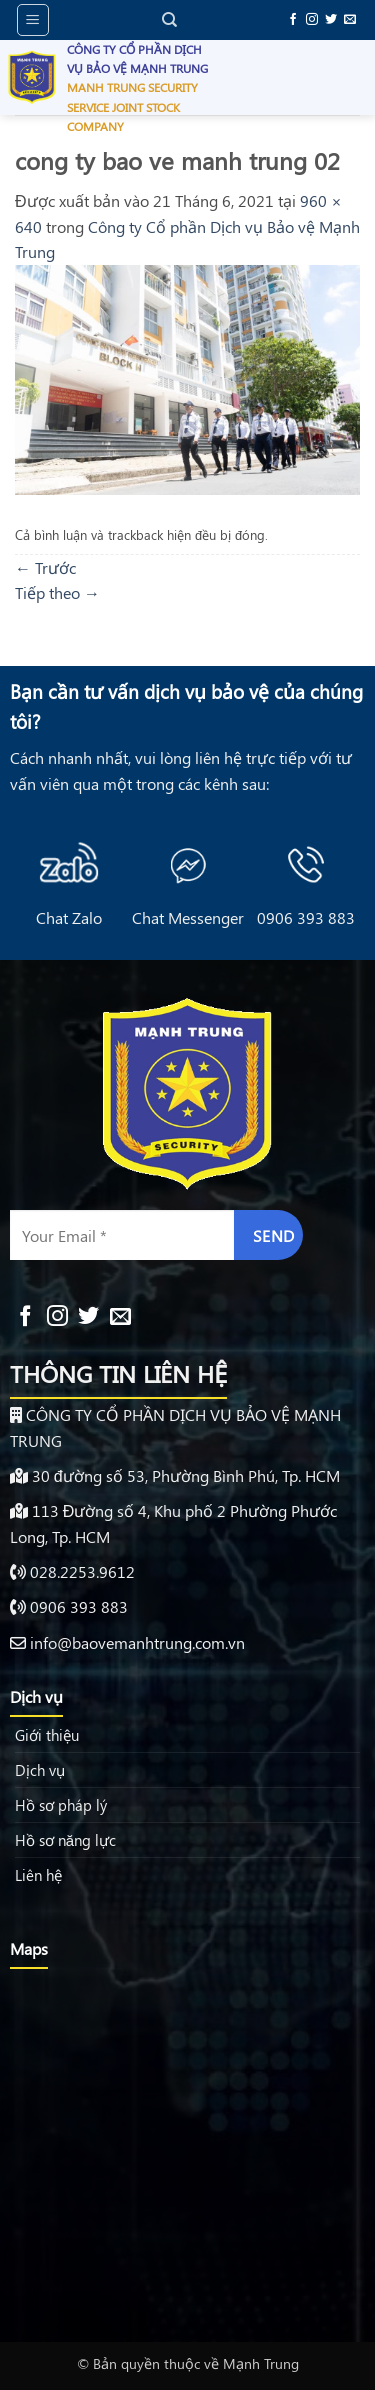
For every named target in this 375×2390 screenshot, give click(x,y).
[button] (33, 20)
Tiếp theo (57, 592)
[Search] (169, 20)
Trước (45, 567)
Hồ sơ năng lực (65, 1840)
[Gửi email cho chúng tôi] (350, 20)
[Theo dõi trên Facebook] (293, 20)
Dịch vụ (40, 1770)
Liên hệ (38, 1875)
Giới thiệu (47, 1735)
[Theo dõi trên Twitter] (331, 20)
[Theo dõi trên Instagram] (312, 20)
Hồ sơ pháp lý (61, 1805)
